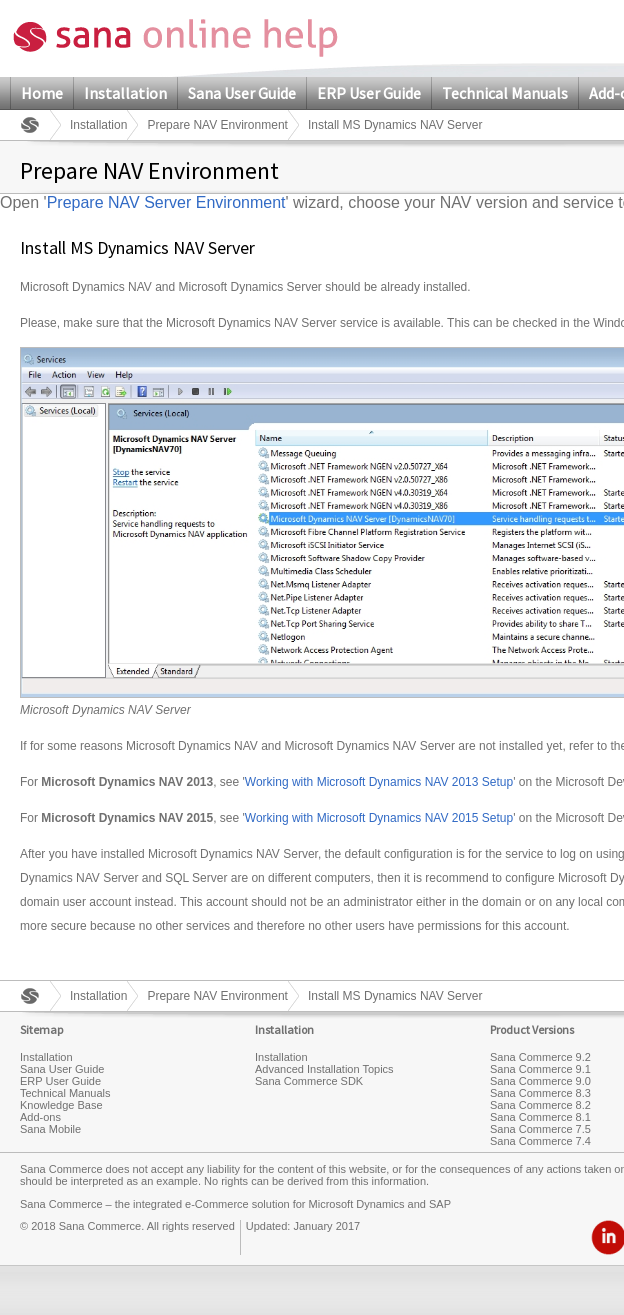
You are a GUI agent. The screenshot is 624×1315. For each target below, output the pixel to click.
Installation (125, 93)
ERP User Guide (369, 93)
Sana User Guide (242, 93)
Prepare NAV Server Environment (166, 202)
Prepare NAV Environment (217, 125)
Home (42, 93)
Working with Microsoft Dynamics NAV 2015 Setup (379, 818)
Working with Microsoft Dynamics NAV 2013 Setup (379, 782)
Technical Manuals (505, 93)
